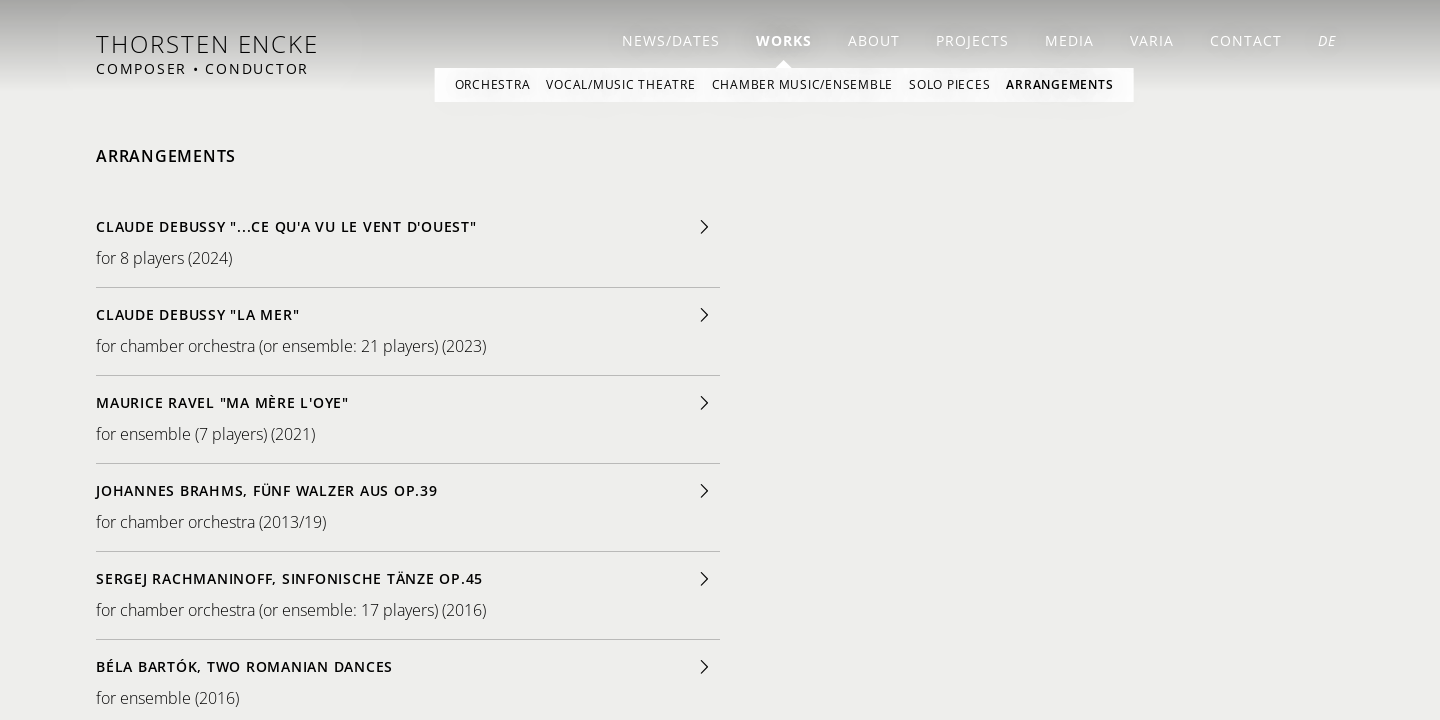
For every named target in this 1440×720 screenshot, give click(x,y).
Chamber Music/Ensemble (803, 84)
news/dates (671, 40)
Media (1069, 40)
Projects (972, 40)
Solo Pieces (949, 84)
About (874, 40)
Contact (1246, 40)
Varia (1152, 40)
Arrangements (1059, 84)
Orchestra (493, 84)
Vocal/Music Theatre (620, 84)
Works (784, 40)
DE (1327, 40)
